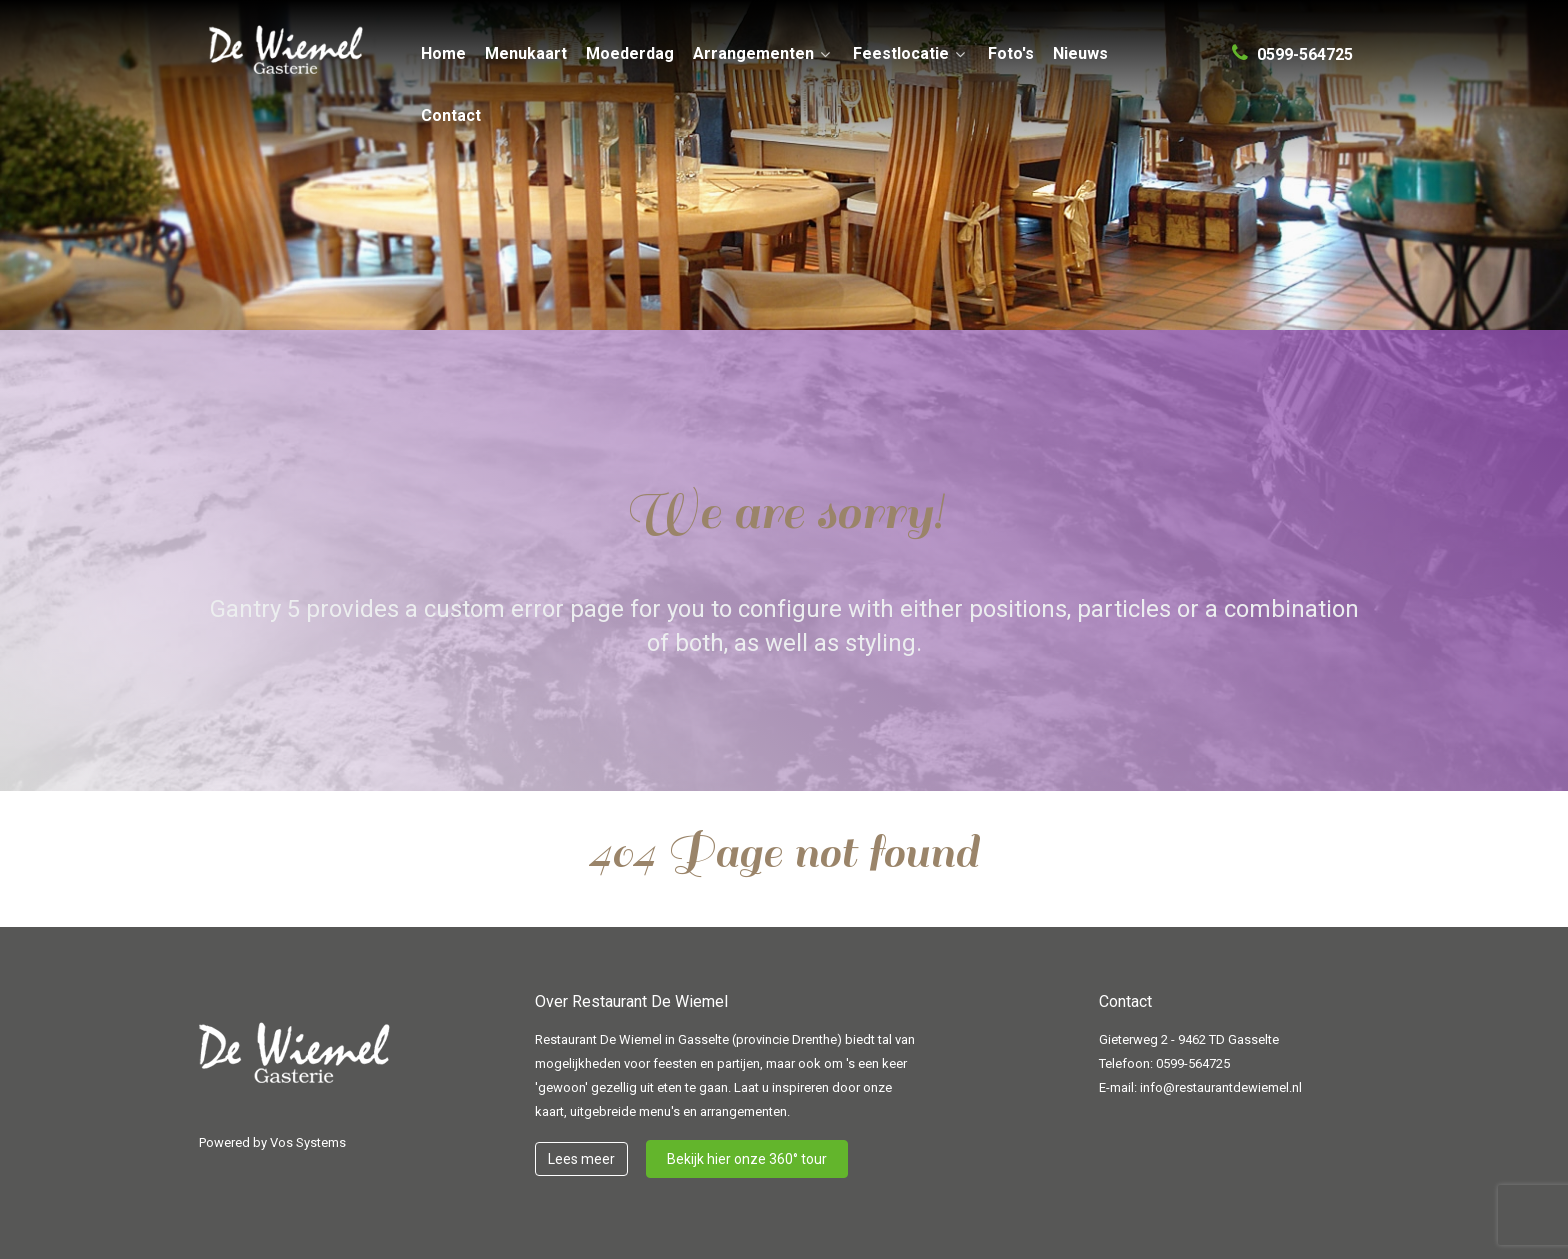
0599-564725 (1193, 1063)
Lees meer (581, 1159)
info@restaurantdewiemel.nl (1221, 1087)
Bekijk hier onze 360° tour (747, 1159)
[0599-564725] (1292, 46)
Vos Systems (308, 1142)
